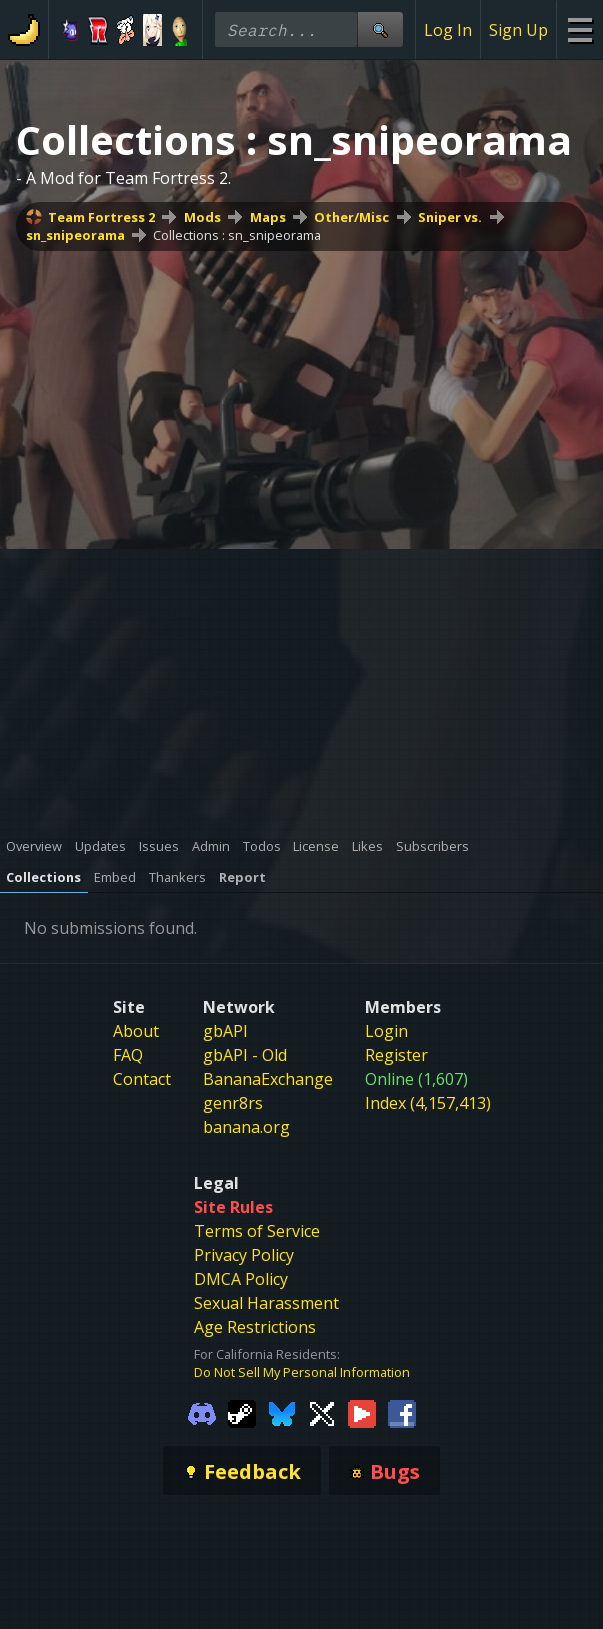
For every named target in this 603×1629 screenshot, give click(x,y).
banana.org (246, 1127)
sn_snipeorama (75, 235)
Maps (268, 217)
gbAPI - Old (245, 1055)
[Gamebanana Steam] (242, 1412)
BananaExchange (268, 1079)
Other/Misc (351, 217)
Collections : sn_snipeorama (237, 235)
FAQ (128, 1055)
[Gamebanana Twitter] (322, 1412)
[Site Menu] (579, 29)
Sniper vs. (450, 217)
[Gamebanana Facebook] (402, 1412)
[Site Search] (380, 29)
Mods (202, 217)
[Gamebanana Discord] (202, 1412)
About (136, 1031)
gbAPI (225, 1031)
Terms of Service (257, 1231)
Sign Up (518, 30)
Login (386, 1031)
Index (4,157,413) (428, 1103)
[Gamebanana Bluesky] (282, 1412)
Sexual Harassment (266, 1303)
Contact (142, 1079)
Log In (448, 30)
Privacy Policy (244, 1255)
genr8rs (233, 1103)
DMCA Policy (241, 1279)
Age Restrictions (255, 1327)
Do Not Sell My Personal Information (302, 1372)
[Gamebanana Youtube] (362, 1412)
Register (396, 1055)
